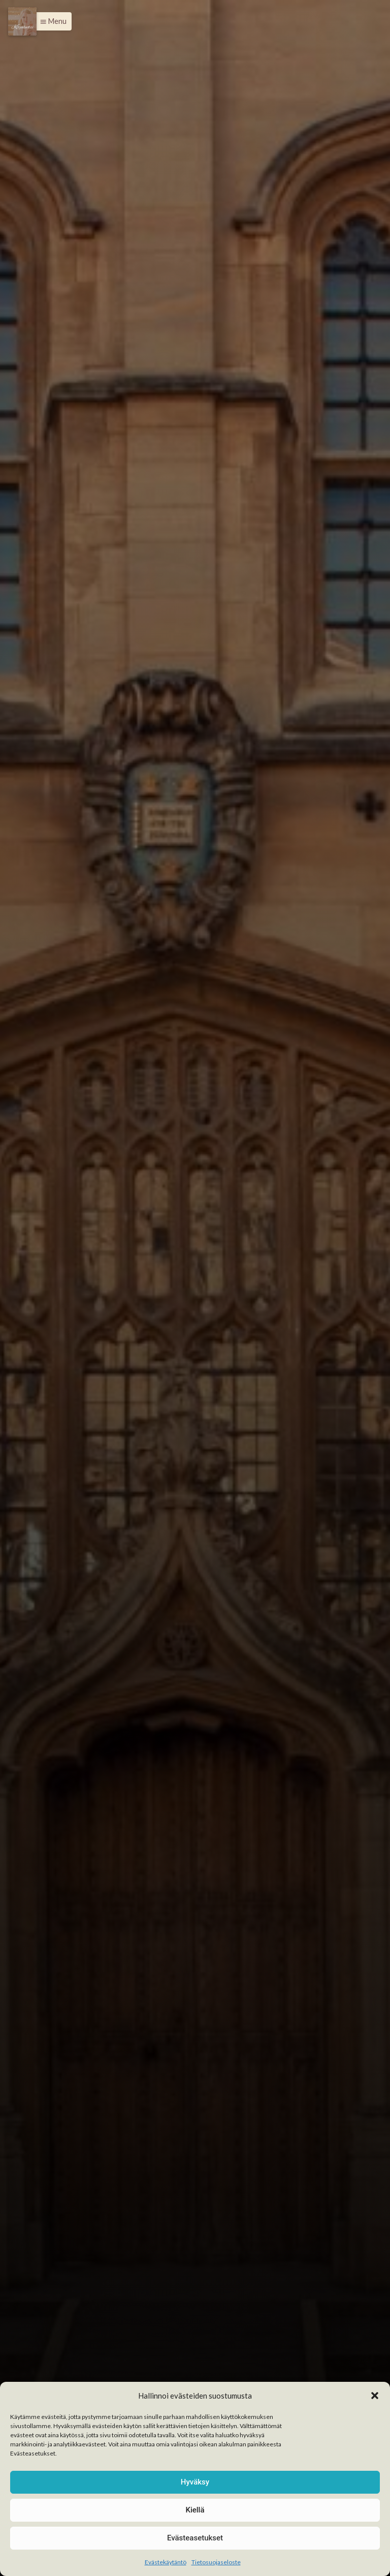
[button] (375, 2395)
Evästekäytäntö (165, 2562)
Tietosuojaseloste (216, 2562)
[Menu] (22, 21)
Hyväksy (195, 2482)
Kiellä (194, 2509)
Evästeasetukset (195, 2537)
